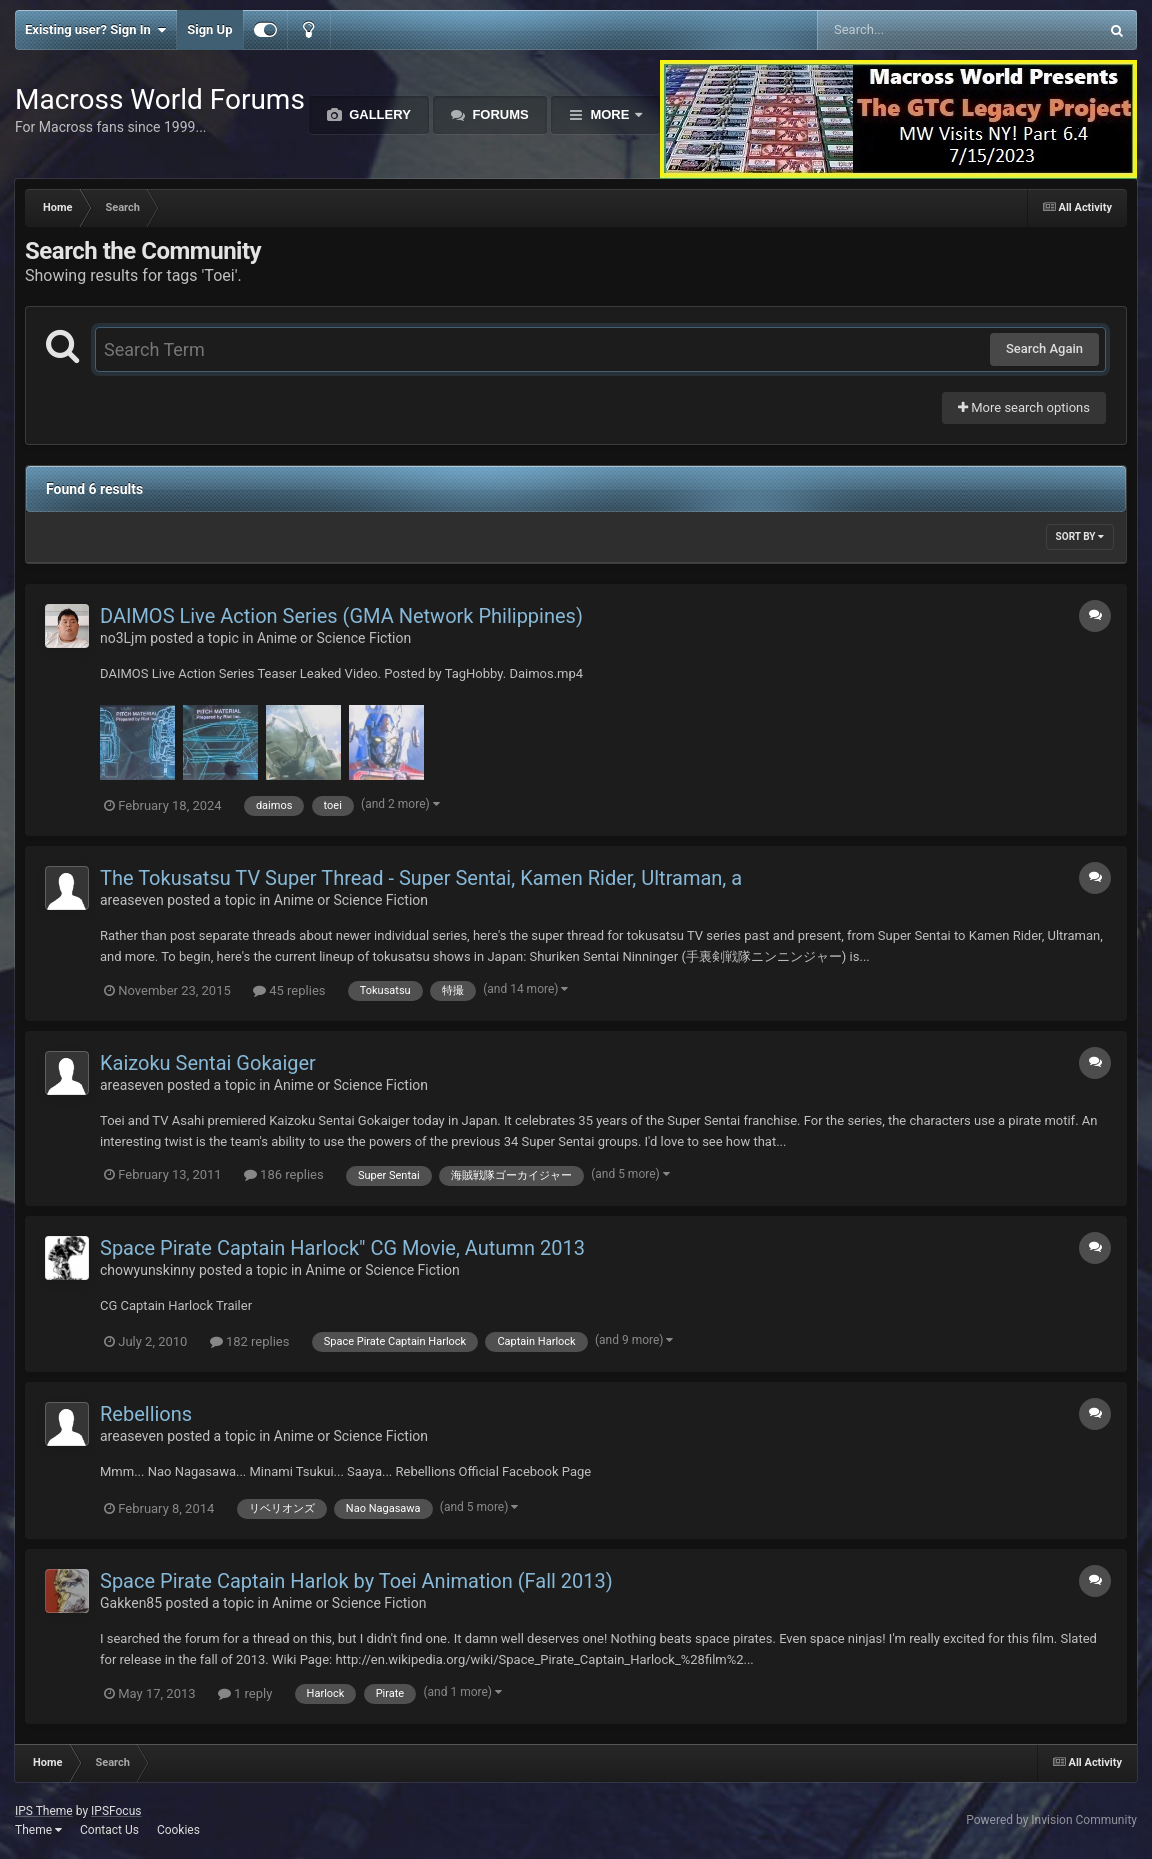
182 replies (250, 1341)
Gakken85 (131, 1603)
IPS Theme (44, 1811)
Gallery (378, 114)
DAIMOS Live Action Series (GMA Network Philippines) (341, 616)
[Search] (907, 30)
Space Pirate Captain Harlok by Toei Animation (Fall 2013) (356, 1581)
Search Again (1044, 348)
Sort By (1080, 536)
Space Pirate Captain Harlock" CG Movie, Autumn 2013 (342, 1248)
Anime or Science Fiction (334, 638)
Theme (38, 1830)
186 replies (284, 1174)
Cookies (178, 1830)
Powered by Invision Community (1051, 1820)
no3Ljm (123, 638)
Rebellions (146, 1414)
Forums (499, 114)
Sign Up (209, 29)
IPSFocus (116, 1811)
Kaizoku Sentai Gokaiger (208, 1063)
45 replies (289, 990)
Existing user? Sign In (95, 30)
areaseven (132, 900)
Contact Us (109, 1830)
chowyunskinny (147, 1270)
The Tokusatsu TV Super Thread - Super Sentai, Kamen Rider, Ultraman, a (421, 878)
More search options (1024, 407)
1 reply (245, 1693)
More (610, 114)
